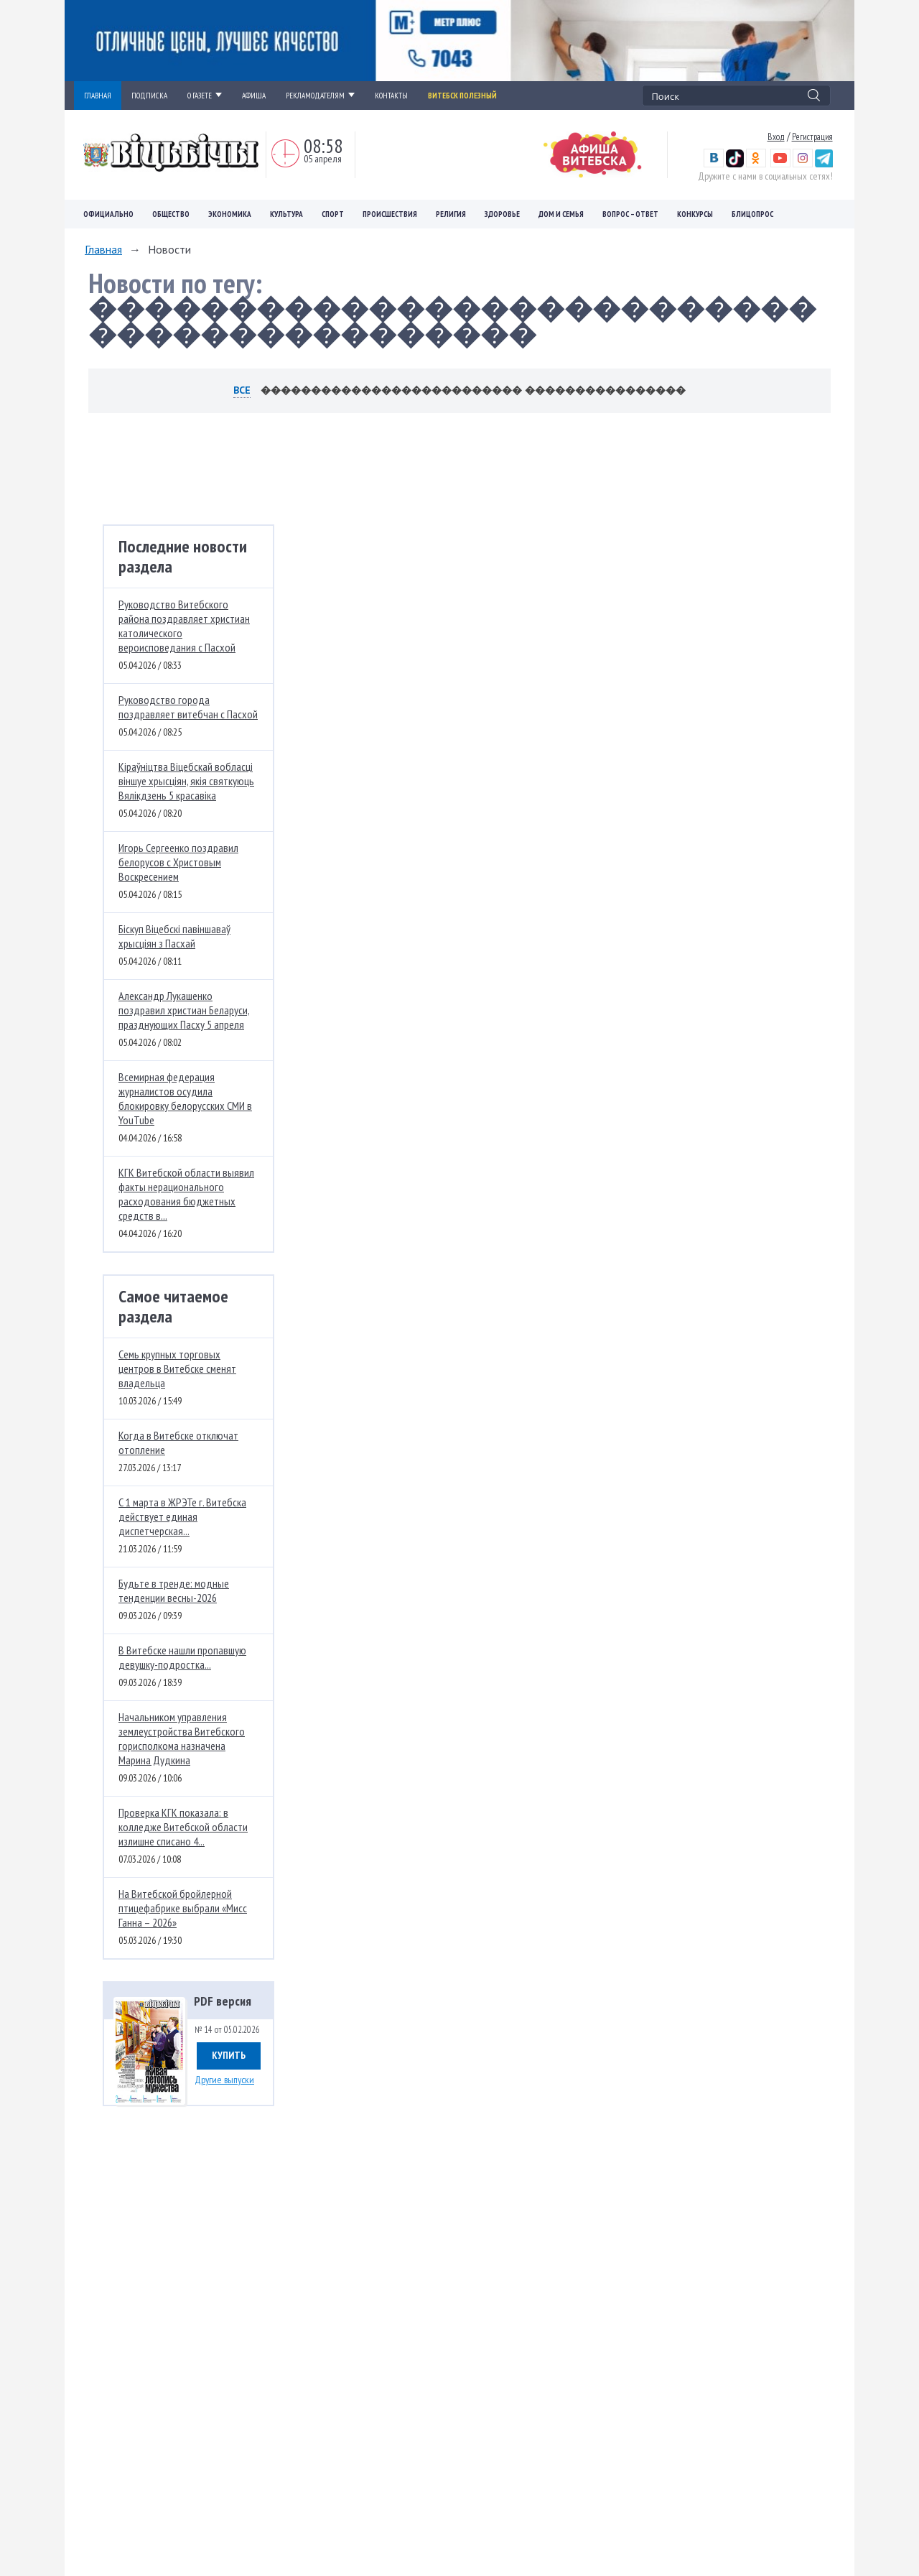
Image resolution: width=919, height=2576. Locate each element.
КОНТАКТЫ (391, 96)
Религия (451, 214)
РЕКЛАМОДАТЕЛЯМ (320, 96)
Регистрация (812, 136)
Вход (776, 136)
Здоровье (502, 214)
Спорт (333, 214)
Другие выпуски (224, 2079)
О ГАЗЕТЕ (204, 96)
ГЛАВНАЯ (97, 96)
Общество (171, 214)
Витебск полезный (462, 96)
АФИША (254, 96)
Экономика (229, 214)
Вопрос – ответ (630, 214)
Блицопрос (752, 214)
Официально (108, 214)
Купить (229, 2055)
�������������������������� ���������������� (473, 390)
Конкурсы (695, 214)
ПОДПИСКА (149, 96)
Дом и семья (561, 214)
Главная (103, 249)
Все (242, 390)
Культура (286, 214)
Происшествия (390, 214)
